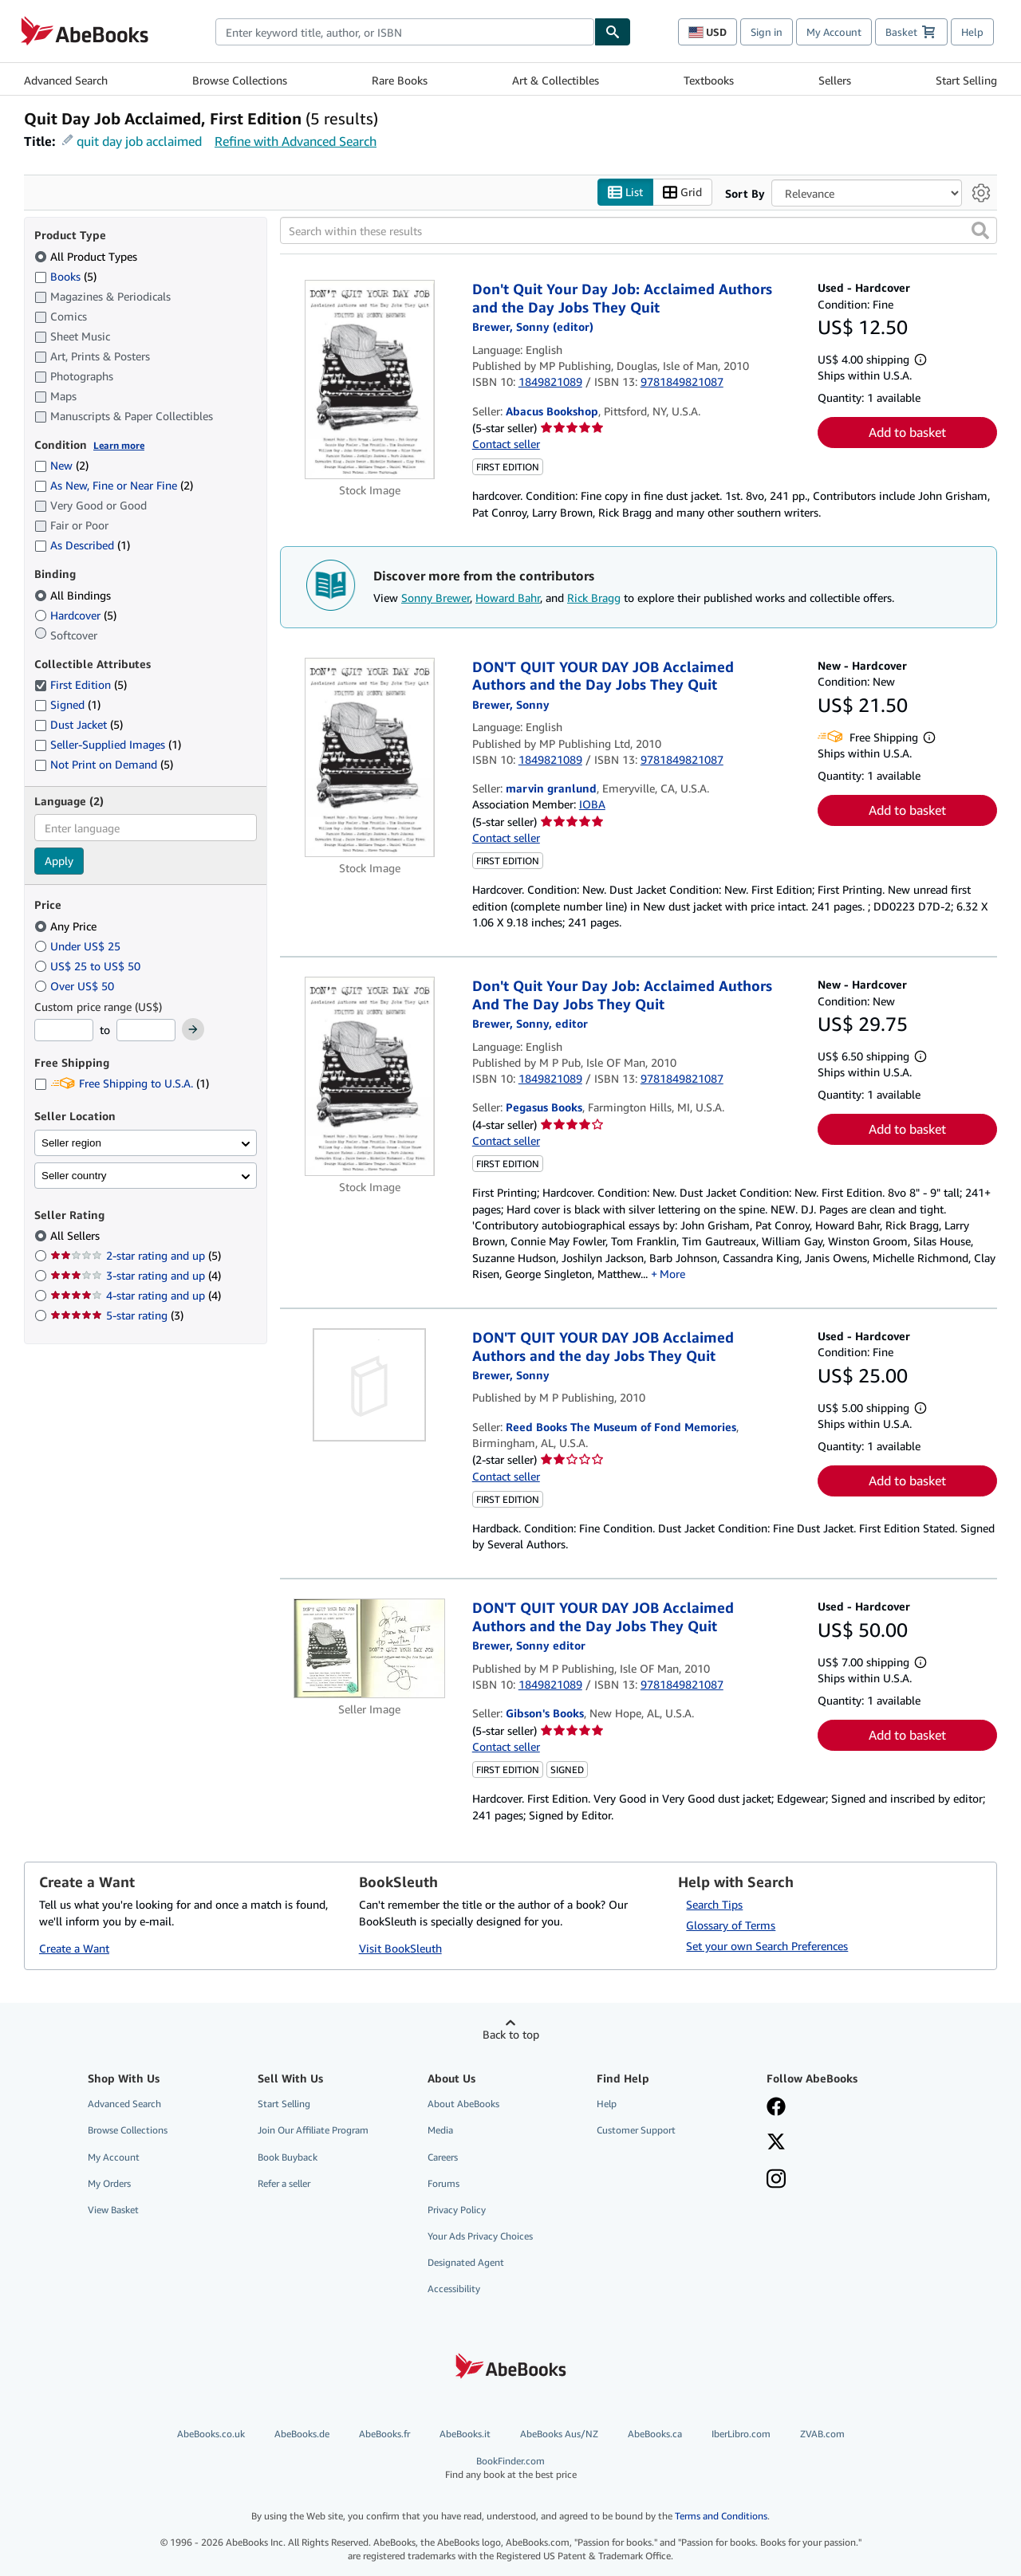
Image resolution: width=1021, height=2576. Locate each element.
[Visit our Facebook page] (776, 2109)
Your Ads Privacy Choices (480, 2236)
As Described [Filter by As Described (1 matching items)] (82, 546)
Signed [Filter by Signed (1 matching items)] (67, 705)
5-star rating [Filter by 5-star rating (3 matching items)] (116, 1316)
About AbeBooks (463, 2104)
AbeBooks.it (465, 2434)
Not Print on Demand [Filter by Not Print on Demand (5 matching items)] (103, 765)
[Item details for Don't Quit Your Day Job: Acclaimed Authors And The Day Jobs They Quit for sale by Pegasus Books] (369, 1077)
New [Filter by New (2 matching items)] (61, 466)
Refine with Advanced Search (295, 141)
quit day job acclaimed (139, 141)
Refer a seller (284, 2183)
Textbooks (709, 80)
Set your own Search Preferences (767, 1946)
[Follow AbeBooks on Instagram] (776, 2180)
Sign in (767, 32)
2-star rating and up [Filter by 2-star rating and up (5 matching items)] (135, 1256)
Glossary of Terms (730, 1926)
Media (440, 2131)
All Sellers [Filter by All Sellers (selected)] (76, 1236)
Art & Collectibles (555, 80)
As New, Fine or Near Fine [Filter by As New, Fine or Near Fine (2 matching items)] (113, 486)
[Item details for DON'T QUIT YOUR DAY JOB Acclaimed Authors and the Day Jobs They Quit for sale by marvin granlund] (369, 757)
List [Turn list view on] (625, 192)
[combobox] (404, 31)
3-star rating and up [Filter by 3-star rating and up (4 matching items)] (135, 1276)
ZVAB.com (822, 2434)
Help (972, 32)
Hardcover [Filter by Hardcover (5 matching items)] (75, 615)
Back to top (511, 2035)
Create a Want (74, 1948)
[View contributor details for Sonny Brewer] (532, 327)
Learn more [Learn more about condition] (118, 445)
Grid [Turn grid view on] (682, 192)
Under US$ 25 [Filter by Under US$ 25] (79, 946)
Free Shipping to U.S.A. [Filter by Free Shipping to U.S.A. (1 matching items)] (121, 1084)
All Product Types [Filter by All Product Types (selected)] (87, 256)
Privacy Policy (457, 2210)
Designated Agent (466, 2263)
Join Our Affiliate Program (313, 2131)
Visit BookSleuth (400, 1948)
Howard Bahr (507, 598)
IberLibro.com (741, 2434)
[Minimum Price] (63, 1031)
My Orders (109, 2183)
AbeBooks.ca (655, 2434)
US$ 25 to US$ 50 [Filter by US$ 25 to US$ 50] (89, 966)
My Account (833, 32)
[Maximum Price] (145, 1031)
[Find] (612, 31)
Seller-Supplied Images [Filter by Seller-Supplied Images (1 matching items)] (107, 745)
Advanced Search (66, 80)
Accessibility (454, 2289)
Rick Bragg (594, 598)
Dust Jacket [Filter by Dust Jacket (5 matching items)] (78, 725)
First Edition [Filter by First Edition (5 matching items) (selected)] (80, 685)
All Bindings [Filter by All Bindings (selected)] (74, 595)
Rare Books (400, 80)
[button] (980, 231)
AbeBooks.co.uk (211, 2434)
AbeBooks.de (301, 2434)
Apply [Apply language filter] (59, 861)
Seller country (74, 1176)
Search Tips (714, 1905)
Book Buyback (287, 2157)
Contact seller (506, 444)
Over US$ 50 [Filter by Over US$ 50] (75, 986)
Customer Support (636, 2131)
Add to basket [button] (907, 433)
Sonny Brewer (435, 598)
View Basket (113, 2210)
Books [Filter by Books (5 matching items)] (65, 276)
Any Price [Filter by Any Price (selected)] (67, 926)
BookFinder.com (511, 2468)
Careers (443, 2157)
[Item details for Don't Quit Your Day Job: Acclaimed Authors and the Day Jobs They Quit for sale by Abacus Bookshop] (369, 380)
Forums (443, 2183)
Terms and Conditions (721, 2516)
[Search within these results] (638, 231)
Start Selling (966, 80)
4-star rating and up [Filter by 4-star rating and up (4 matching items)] (135, 1296)
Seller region (71, 1143)
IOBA (592, 805)
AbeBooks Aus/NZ (559, 2434)
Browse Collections (239, 80)
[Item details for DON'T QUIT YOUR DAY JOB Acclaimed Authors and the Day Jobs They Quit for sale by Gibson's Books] (369, 1648)
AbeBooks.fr (384, 2434)
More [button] (672, 1273)
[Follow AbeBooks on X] (776, 2144)
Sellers (834, 80)
